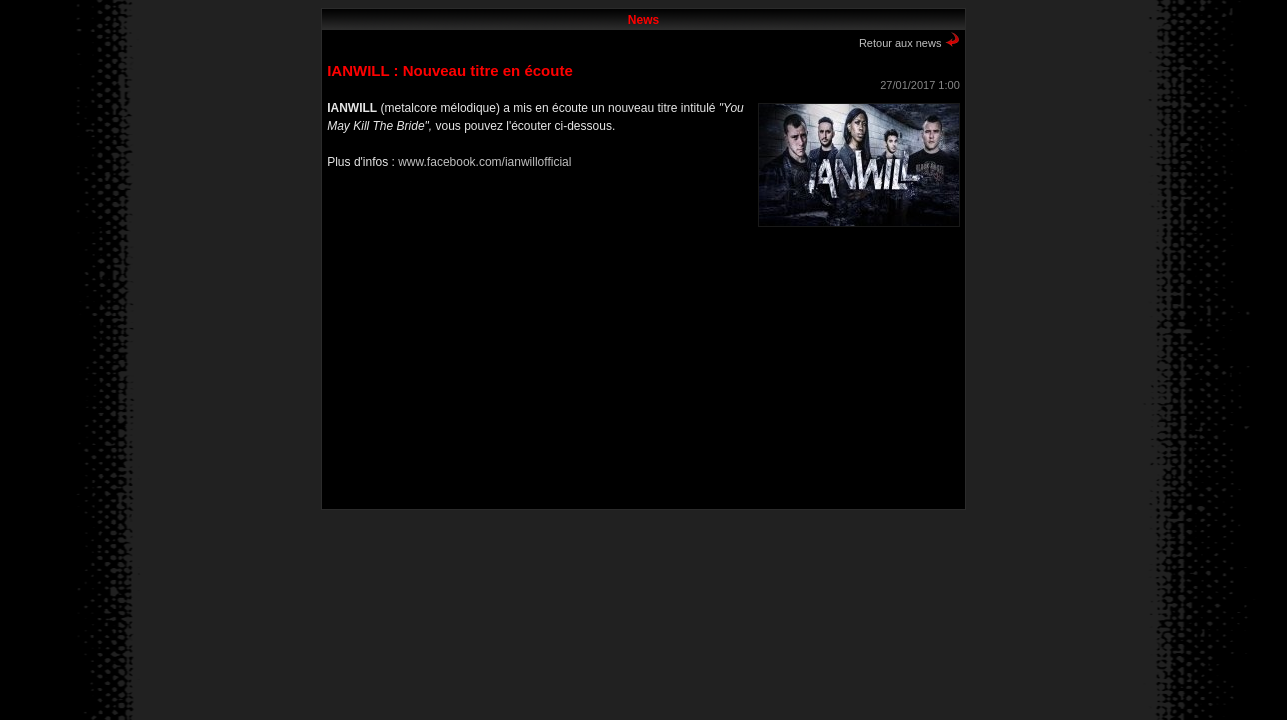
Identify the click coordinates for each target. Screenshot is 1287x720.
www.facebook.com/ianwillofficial (484, 162)
